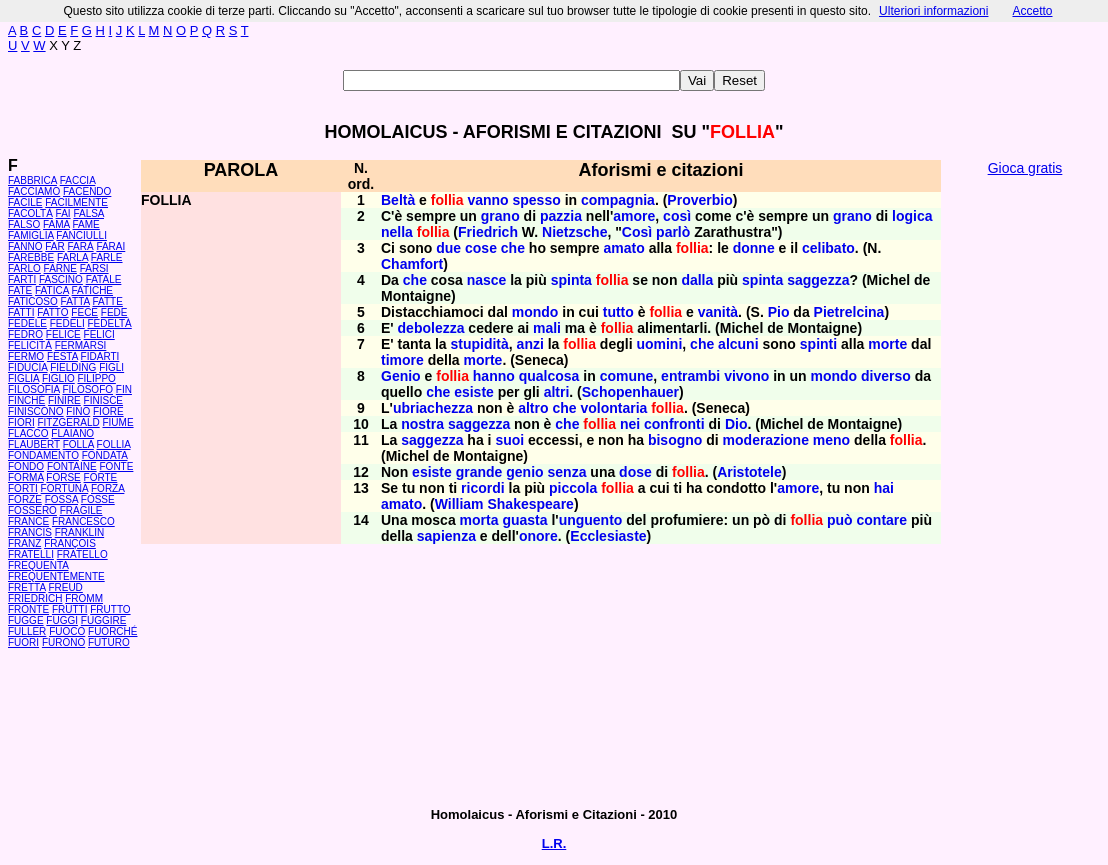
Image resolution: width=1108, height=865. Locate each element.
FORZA (107, 488)
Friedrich (488, 232)
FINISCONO (36, 411)
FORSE (63, 477)
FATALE (104, 279)
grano (500, 216)
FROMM (84, 598)
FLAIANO (72, 433)
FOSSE (98, 499)
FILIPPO (96, 378)
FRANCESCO (83, 521)
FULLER (27, 631)
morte (887, 344)
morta (479, 520)
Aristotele (749, 472)
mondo (535, 312)
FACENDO (87, 191)
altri (557, 392)
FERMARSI (81, 345)
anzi (530, 344)
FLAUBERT (34, 444)
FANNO (25, 246)
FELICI (99, 334)
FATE (20, 290)
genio (524, 472)
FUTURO (109, 642)
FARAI (110, 246)
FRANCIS (30, 532)
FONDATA (105, 455)
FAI (63, 213)
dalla (697, 280)
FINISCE (103, 400)
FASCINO (61, 279)
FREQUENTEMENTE (56, 576)
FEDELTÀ (109, 323)
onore (538, 536)
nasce (487, 280)
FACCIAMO (34, 191)
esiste (474, 392)
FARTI (22, 279)
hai (884, 488)
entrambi (690, 376)
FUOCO (67, 631)
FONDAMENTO (43, 455)
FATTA (75, 301)
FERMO (26, 356)
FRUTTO (110, 609)
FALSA (88, 213)
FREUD (65, 587)
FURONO (63, 642)
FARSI (94, 268)
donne (754, 248)
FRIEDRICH (35, 598)
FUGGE (26, 620)
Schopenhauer (630, 392)
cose (481, 248)
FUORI (23, 642)
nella (397, 232)
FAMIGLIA (31, 235)
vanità (718, 312)
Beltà (398, 200)
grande (479, 472)
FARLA (72, 257)
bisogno (675, 440)
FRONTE (28, 609)
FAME (86, 224)
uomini (659, 344)
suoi (509, 440)
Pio (779, 312)
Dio (736, 424)
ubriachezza (433, 408)
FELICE (63, 334)
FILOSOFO (87, 389)
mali (547, 328)
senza (567, 472)
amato (624, 248)
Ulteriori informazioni (933, 11)
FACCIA (78, 180)
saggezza (818, 280)
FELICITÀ (30, 345)
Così (637, 232)
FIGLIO (58, 378)
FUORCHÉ (112, 631)
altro (533, 408)
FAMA (56, 224)
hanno (494, 376)
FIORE (108, 411)
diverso (886, 376)
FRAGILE (81, 510)
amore (634, 216)
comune (627, 376)
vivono (746, 376)
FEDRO (25, 334)
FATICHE (92, 290)
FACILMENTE (76, 202)
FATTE (107, 301)
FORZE (25, 499)
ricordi (483, 488)
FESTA (62, 356)
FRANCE (28, 521)
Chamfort (412, 264)
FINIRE (64, 400)
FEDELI (67, 323)
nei (630, 424)
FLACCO (28, 433)
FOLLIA (114, 444)
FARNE (60, 268)
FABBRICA (32, 180)
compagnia (618, 200)
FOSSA (61, 499)
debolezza (431, 328)
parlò (673, 232)
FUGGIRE (104, 620)
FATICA (52, 290)
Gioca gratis (1025, 168)
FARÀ (80, 246)
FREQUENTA (38, 565)
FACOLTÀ (30, 213)
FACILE (25, 202)
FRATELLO (82, 554)
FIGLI (111, 367)
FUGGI (62, 620)
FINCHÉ (26, 400)
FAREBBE (31, 257)
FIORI (21, 422)
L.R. (554, 843)
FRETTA (27, 587)
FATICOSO (33, 301)
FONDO (26, 466)
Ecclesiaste (608, 536)
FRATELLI (31, 554)
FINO (78, 411)
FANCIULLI (81, 235)
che (513, 248)
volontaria (613, 408)
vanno (487, 200)
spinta (571, 280)
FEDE (114, 312)
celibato (828, 248)
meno (831, 440)
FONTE (117, 466)
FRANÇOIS (70, 543)
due (448, 248)
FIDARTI (100, 356)
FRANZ (24, 543)
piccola (573, 488)
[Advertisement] (1025, 490)
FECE (84, 312)
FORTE (101, 477)
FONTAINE (72, 466)
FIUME (117, 422)
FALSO (24, 224)
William (459, 504)
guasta (524, 520)
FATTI (21, 312)
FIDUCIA (27, 367)
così (677, 216)
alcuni (738, 344)
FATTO (52, 312)
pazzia (561, 216)
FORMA (26, 477)
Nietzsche (574, 232)
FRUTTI (70, 609)
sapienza (446, 536)
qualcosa (549, 376)
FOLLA (78, 444)
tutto (618, 312)
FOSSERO (32, 510)
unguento (591, 520)
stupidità (479, 344)
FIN (124, 389)
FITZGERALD (68, 422)
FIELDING (73, 367)
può (840, 520)
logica (912, 216)
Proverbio (699, 200)
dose (635, 472)
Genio (401, 376)
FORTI (23, 488)
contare (882, 520)
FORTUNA (65, 488)
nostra (422, 424)
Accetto (1032, 11)
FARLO (24, 268)
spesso (537, 200)
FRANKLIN (79, 532)
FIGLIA (23, 378)
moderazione (766, 440)
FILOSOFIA (34, 389)
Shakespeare (530, 504)
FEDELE (27, 323)
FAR (54, 246)
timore (402, 360)
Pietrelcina (849, 312)
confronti (674, 424)
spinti (818, 344)
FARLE (107, 257)
